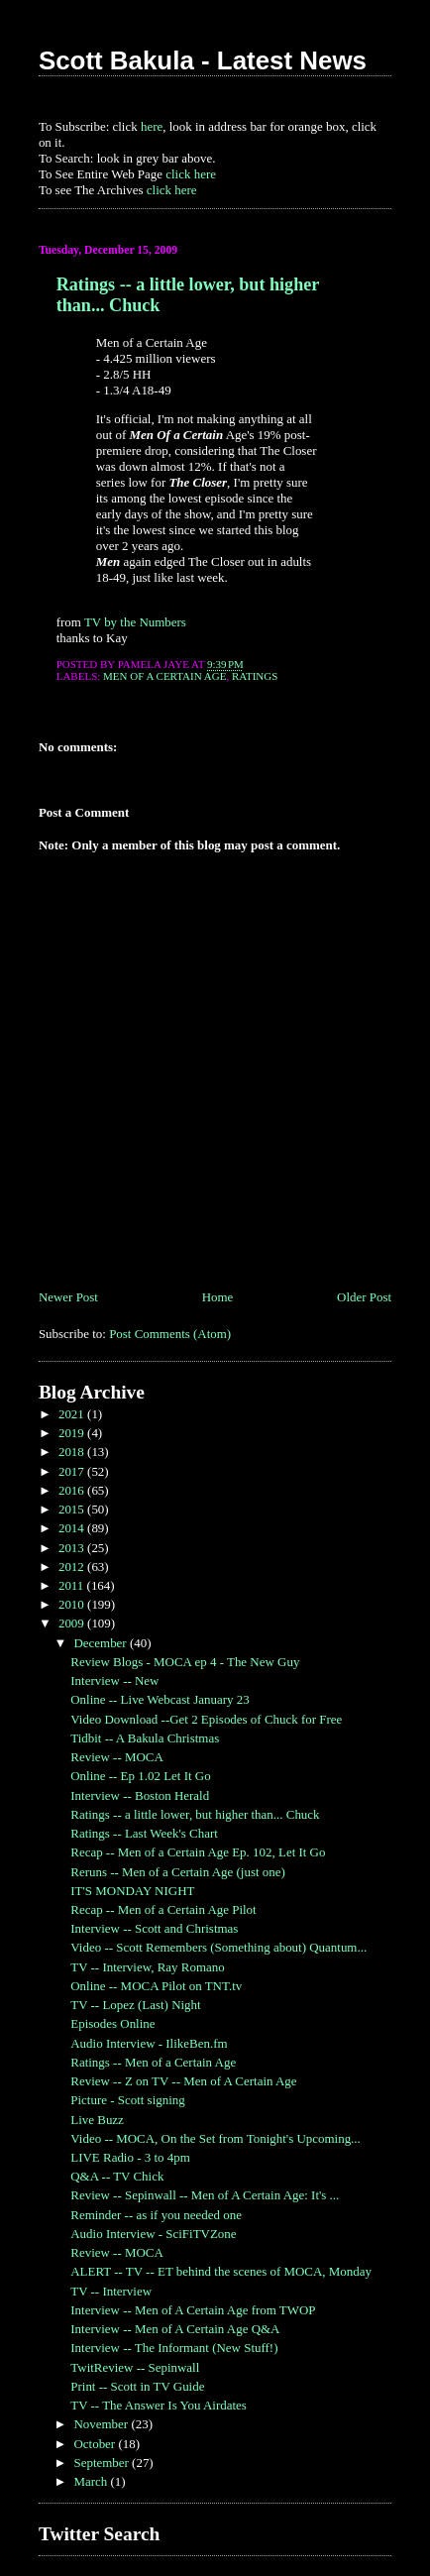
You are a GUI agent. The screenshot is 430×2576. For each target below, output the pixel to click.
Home (218, 1296)
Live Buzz (97, 2119)
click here (190, 174)
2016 (72, 1490)
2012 (72, 1566)
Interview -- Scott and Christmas (154, 1928)
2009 (72, 1623)
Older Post (364, 1296)
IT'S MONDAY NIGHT (132, 1890)
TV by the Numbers (135, 622)
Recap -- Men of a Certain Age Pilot (163, 1909)
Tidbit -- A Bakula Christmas (144, 1738)
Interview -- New (114, 1680)
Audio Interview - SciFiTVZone (153, 2233)
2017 (72, 1471)
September (102, 2462)
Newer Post (68, 1296)
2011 (72, 1585)
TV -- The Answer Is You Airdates (158, 2405)
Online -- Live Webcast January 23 (159, 1699)
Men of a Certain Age (164, 676)
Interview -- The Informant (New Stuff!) (173, 2347)
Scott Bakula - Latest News (203, 60)
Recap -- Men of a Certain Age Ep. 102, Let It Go (197, 1852)
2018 (72, 1451)
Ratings (254, 676)
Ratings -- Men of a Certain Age (153, 2062)
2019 (72, 1432)
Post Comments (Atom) (170, 1333)
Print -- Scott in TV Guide (137, 2386)
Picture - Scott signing (127, 2099)
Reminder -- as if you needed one (156, 2214)
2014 (72, 1527)
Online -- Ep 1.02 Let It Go (140, 1775)
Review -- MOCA (116, 1756)
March (91, 2481)
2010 (72, 1604)
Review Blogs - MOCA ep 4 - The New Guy (184, 1661)
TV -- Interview (111, 2291)
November (102, 2423)
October (95, 2443)
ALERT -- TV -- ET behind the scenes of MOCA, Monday (221, 2271)
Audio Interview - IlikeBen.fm (148, 2043)
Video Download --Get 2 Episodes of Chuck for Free (206, 1719)
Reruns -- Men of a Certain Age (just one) (177, 1871)
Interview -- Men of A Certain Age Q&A (174, 2328)
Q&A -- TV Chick (116, 2176)
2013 (72, 1547)
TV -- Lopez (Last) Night (135, 2004)
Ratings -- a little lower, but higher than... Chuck (194, 1814)
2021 (72, 1413)
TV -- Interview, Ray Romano (147, 1967)
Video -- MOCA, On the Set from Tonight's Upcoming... (215, 2138)
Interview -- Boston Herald (139, 1795)
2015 (72, 1509)
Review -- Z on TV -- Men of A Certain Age (183, 2080)
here (151, 126)
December (101, 1642)
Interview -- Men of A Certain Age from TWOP (192, 2309)
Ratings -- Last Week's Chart (144, 1833)
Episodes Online (112, 2023)
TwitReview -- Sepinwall (134, 2367)
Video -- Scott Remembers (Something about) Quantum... (218, 1947)
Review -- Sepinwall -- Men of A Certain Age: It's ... (204, 2194)
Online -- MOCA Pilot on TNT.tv (156, 1985)
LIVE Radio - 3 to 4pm (130, 2157)
